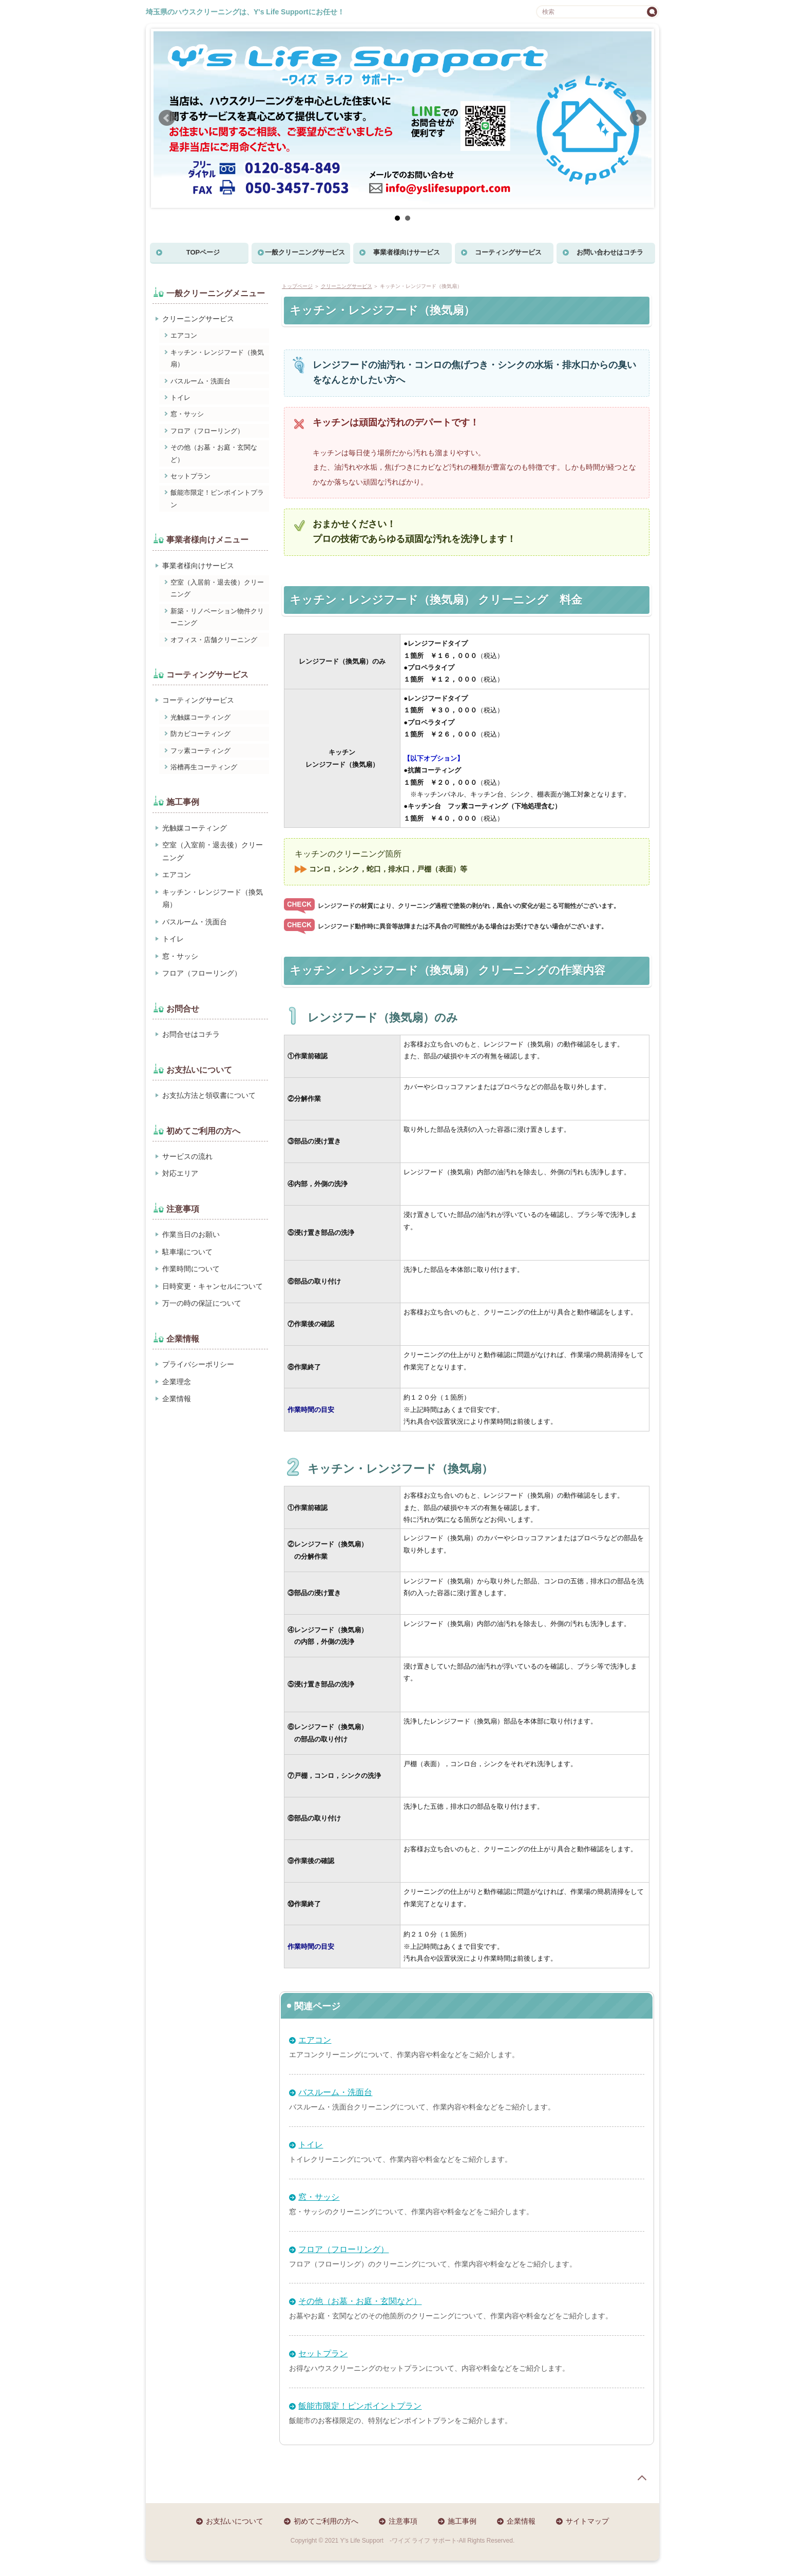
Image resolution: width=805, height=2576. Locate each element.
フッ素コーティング (200, 750)
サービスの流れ (187, 1156)
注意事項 (403, 2521)
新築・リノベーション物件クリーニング (217, 617)
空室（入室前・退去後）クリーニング (212, 851)
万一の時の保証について (201, 1303)
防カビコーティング (200, 734)
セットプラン (323, 2353)
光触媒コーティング (200, 717)
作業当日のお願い (191, 1234)
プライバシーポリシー (198, 1364)
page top (642, 2478)
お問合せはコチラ (191, 1034)
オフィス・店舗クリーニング (213, 640)
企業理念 (176, 1382)
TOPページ (203, 252)
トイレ (310, 2144)
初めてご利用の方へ (326, 2521)
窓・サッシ (318, 2197)
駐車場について (187, 1252)
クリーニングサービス (346, 286)
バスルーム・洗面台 (335, 2092)
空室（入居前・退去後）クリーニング (217, 588)
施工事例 (462, 2521)
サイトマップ (587, 2521)
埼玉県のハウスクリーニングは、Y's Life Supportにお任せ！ (245, 12)
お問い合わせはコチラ (610, 252)
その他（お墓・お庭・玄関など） (359, 2301)
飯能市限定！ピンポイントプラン (359, 2405)
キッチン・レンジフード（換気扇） (217, 358)
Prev (167, 118)
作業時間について (191, 1269)
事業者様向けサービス (406, 252)
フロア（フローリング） (343, 2249)
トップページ (297, 286)
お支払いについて (234, 2521)
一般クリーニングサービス (305, 252)
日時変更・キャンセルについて (212, 1286)
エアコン (314, 2040)
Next (638, 118)
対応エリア (180, 1173)
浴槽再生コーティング (203, 767)
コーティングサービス (508, 252)
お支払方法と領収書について (209, 1095)
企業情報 (176, 1398)
